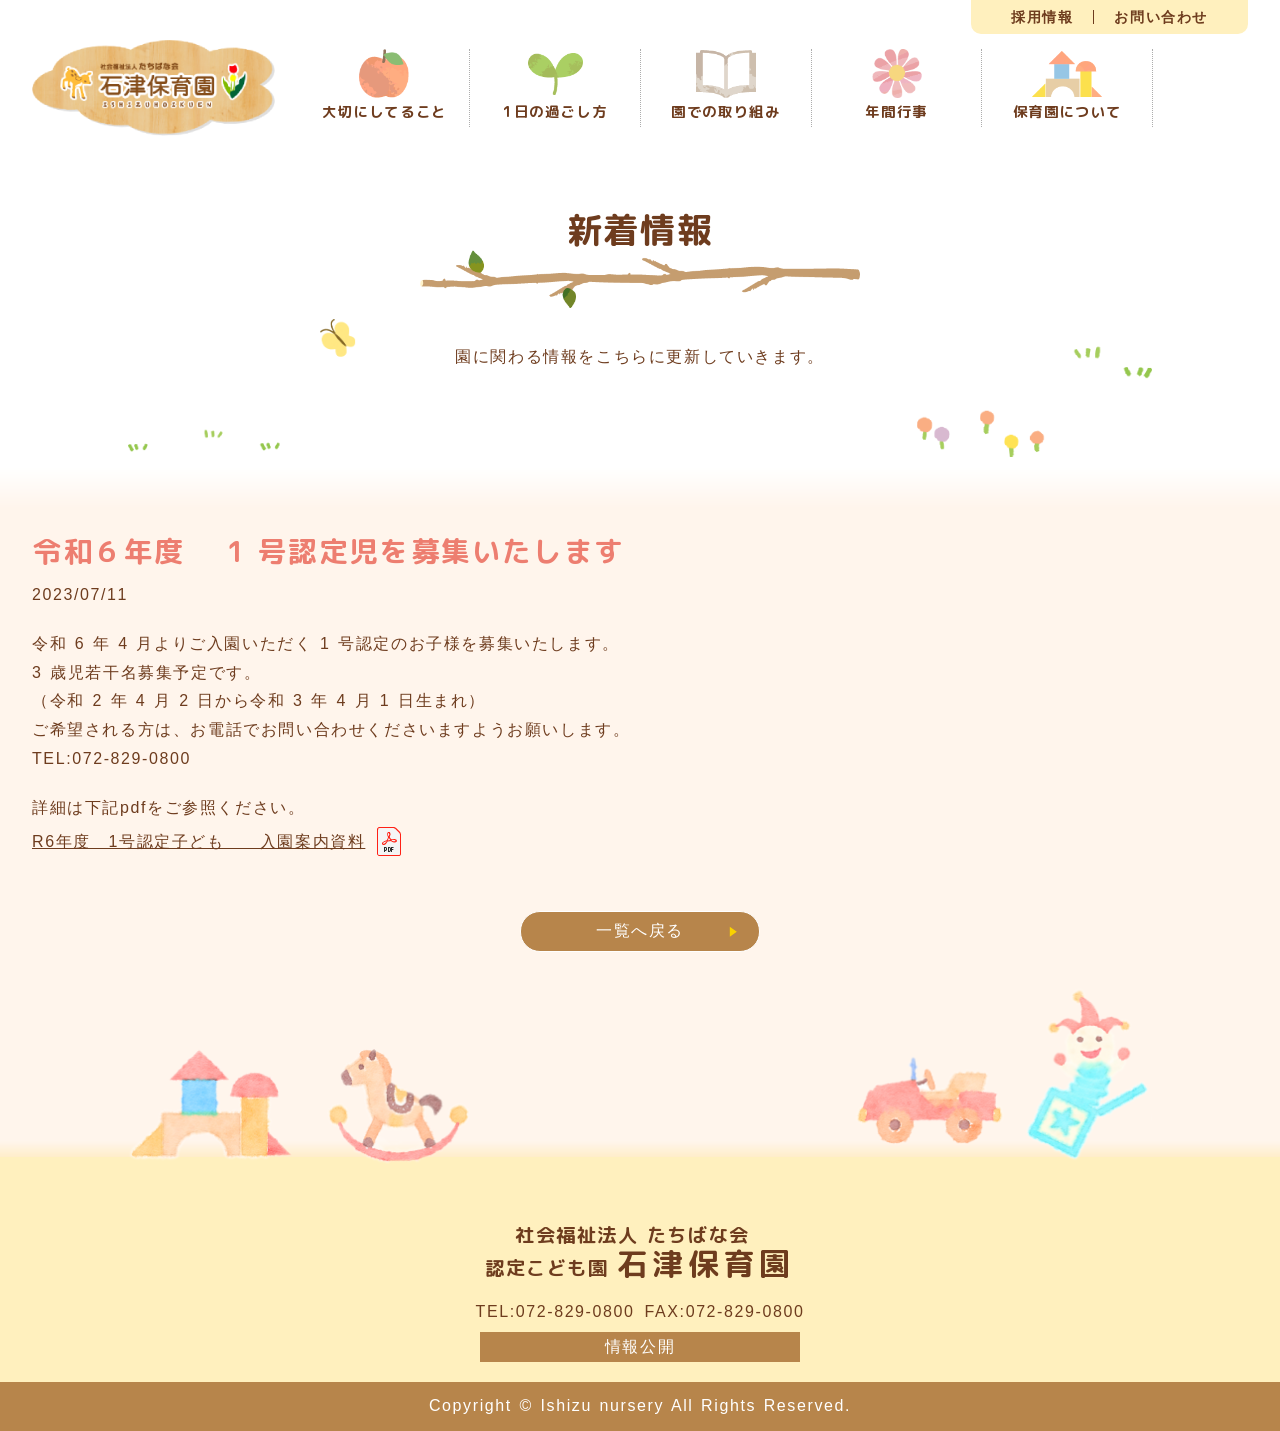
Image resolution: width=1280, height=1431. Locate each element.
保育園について (1067, 87)
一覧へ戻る (640, 930)
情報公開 (640, 1346)
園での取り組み (725, 86)
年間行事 (896, 85)
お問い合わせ (1161, 17)
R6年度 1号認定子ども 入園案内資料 (198, 841)
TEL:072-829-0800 (555, 1311)
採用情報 (1042, 17)
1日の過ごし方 (555, 88)
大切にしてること (384, 85)
